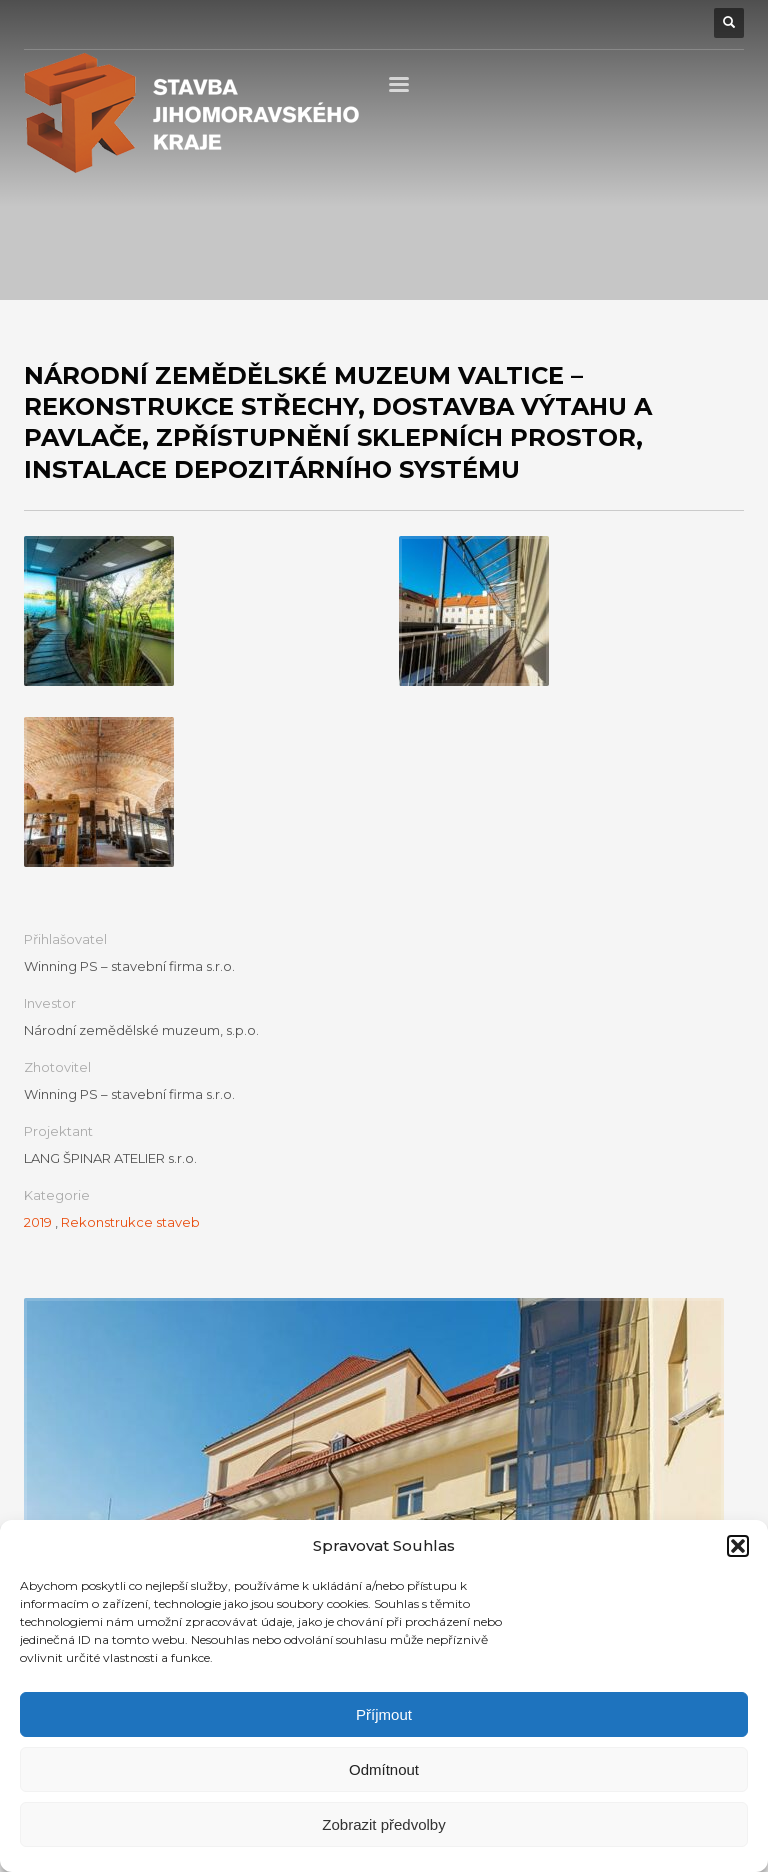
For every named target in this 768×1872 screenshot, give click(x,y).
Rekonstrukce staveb (130, 1222)
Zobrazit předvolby (383, 1824)
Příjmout (384, 1714)
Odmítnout (384, 1769)
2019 (38, 1222)
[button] (738, 1546)
